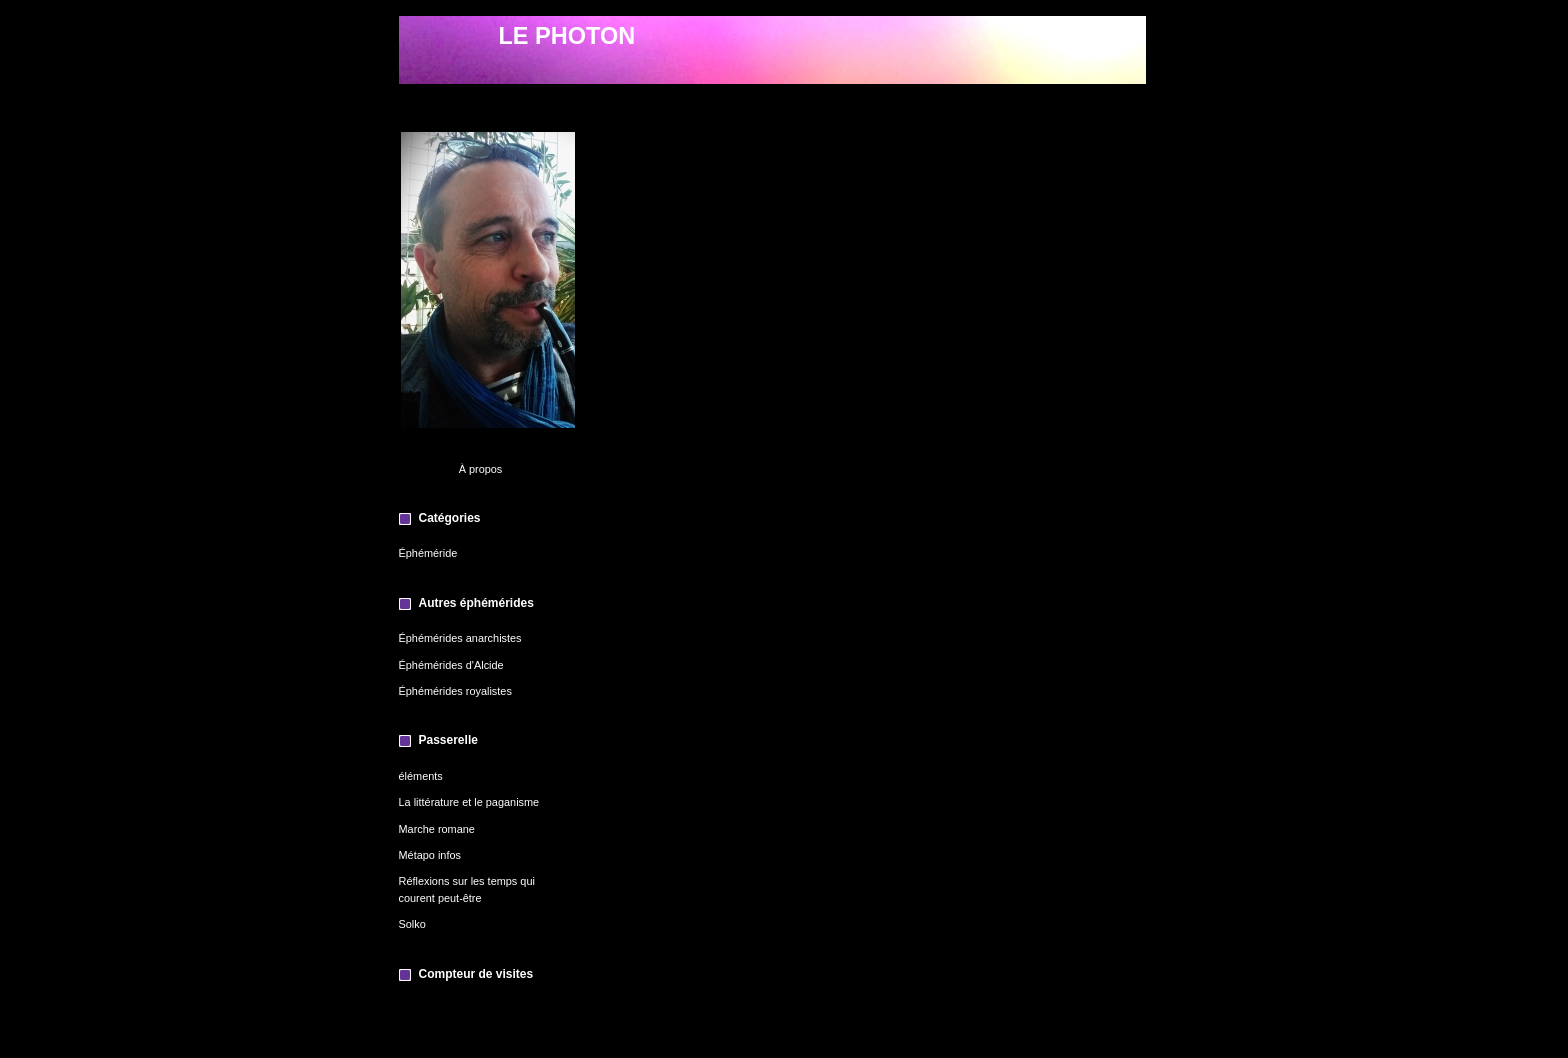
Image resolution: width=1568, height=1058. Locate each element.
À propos (481, 469)
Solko (412, 924)
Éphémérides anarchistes (460, 638)
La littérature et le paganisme (469, 802)
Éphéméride (428, 553)
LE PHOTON (567, 36)
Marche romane (437, 829)
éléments (421, 776)
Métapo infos (430, 855)
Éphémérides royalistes (455, 691)
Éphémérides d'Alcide (451, 665)
